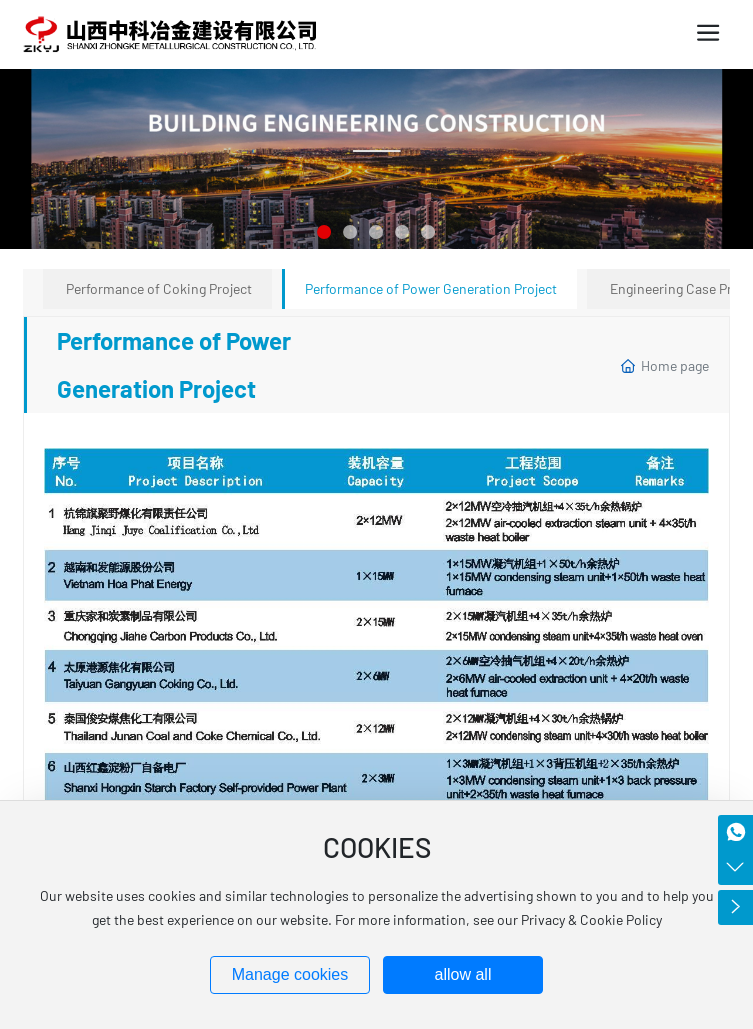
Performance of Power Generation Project (431, 288)
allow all (463, 974)
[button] (325, 232)
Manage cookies (290, 974)
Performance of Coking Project (159, 288)
